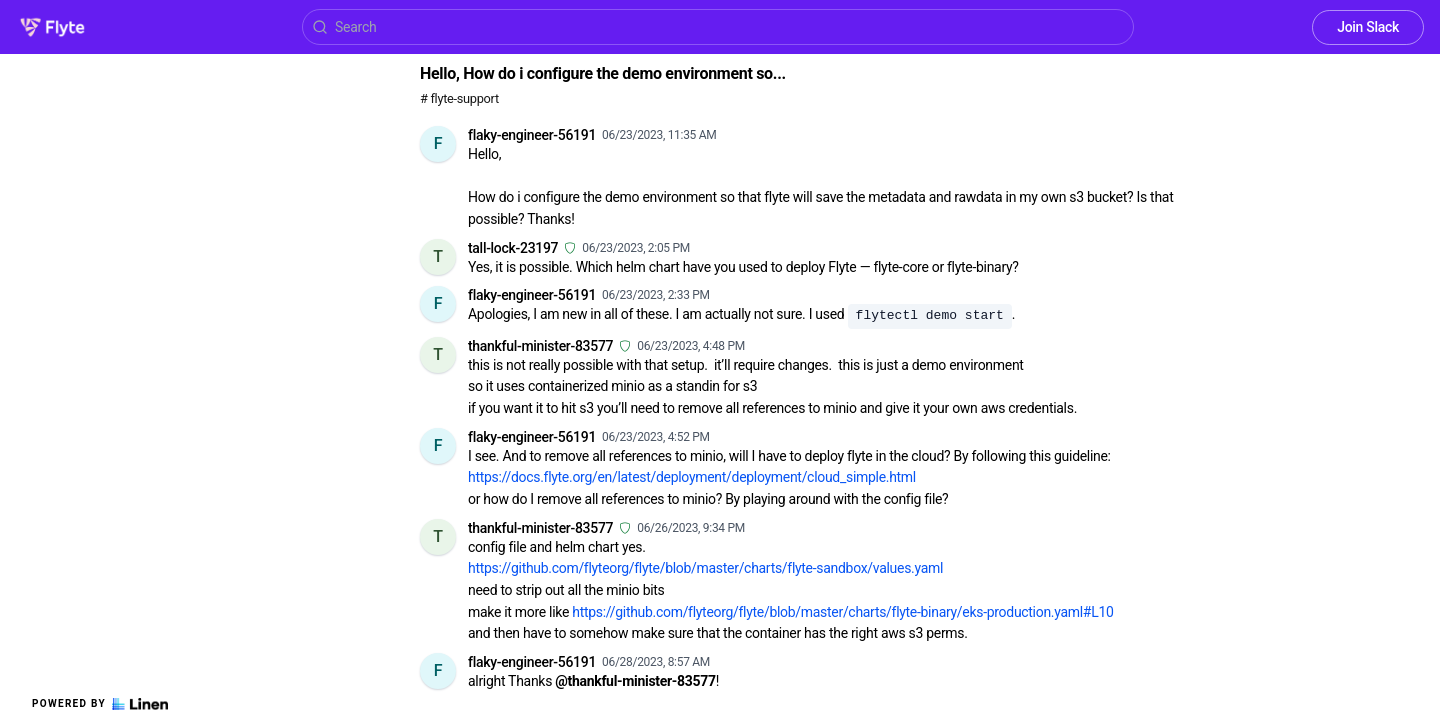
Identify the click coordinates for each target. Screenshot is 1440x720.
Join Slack (1368, 27)
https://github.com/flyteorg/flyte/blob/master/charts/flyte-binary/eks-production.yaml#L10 (842, 612)
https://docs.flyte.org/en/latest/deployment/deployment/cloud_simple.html (692, 477)
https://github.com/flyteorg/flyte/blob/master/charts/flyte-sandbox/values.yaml (705, 568)
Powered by (100, 704)
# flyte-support (459, 98)
